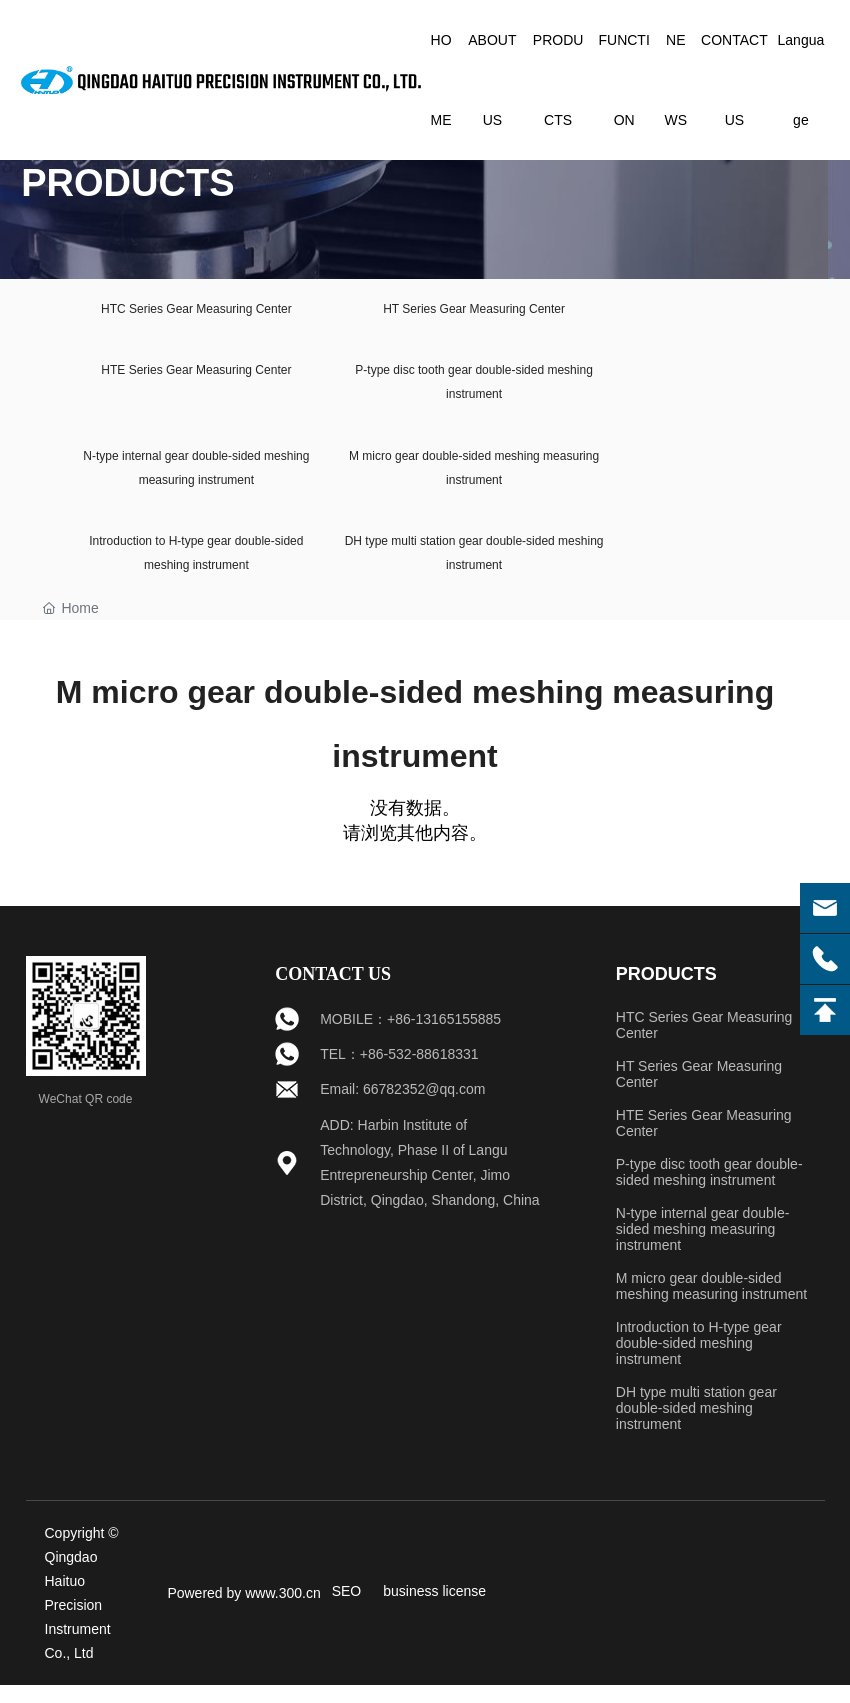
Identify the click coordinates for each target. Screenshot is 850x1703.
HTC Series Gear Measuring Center (197, 311)
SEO (347, 1609)
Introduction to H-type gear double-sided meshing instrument (699, 1361)
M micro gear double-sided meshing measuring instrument (711, 1304)
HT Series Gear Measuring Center (478, 311)
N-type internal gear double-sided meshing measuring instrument (703, 1247)
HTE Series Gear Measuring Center (197, 377)
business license (434, 1609)
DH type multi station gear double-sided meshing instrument (696, 1426)
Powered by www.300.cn (243, 1611)
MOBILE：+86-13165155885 (410, 1037)
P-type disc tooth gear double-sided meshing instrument (709, 1190)
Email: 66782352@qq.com (402, 1108)
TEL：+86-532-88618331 (399, 1073)
